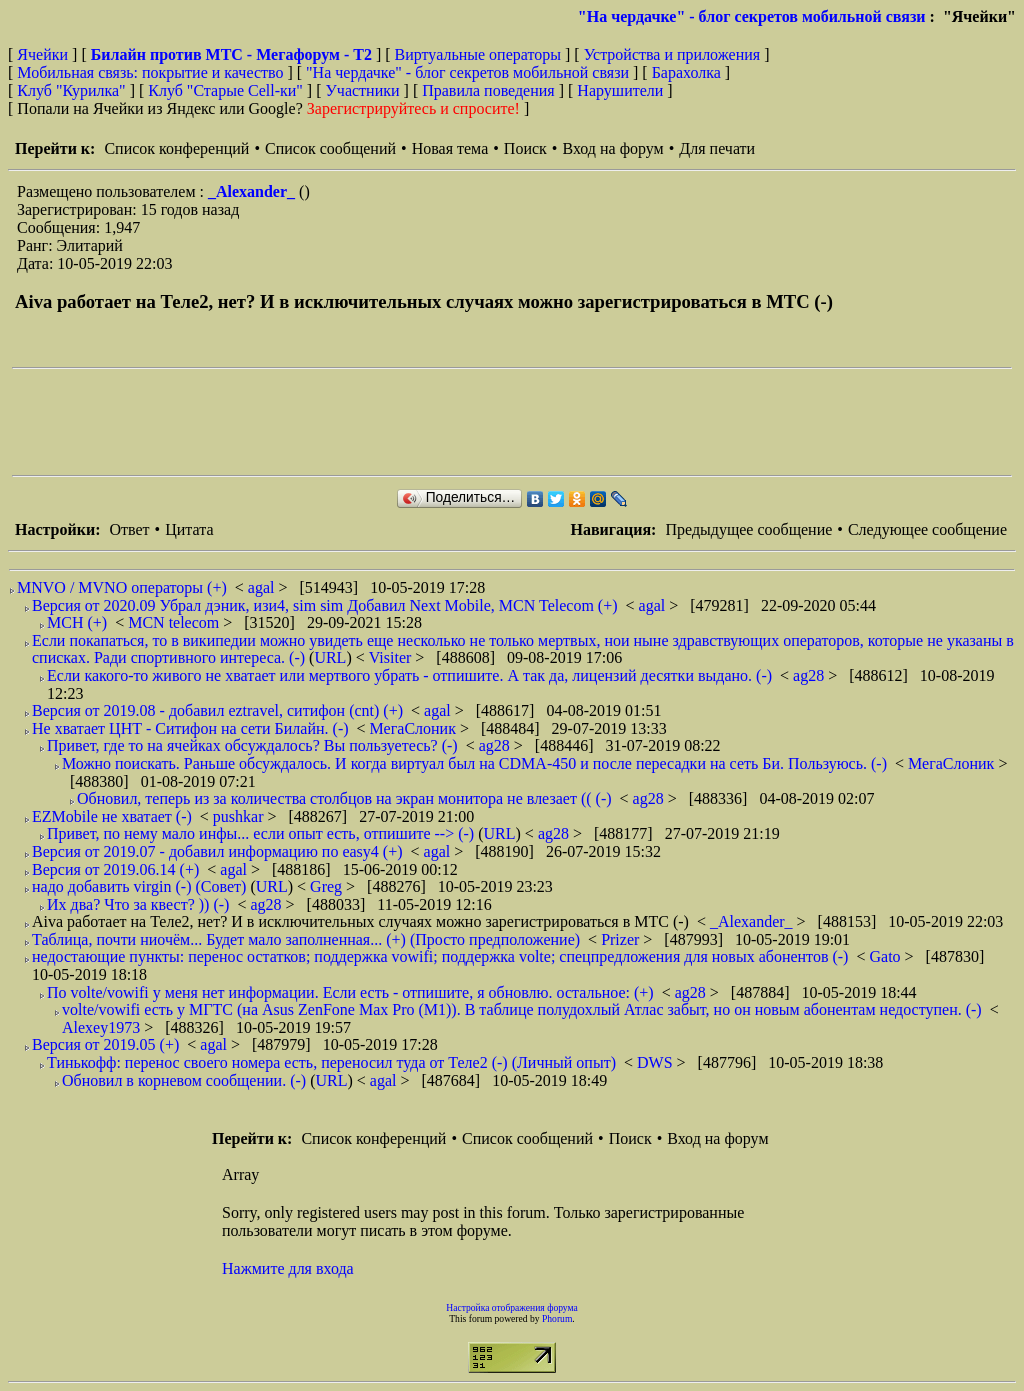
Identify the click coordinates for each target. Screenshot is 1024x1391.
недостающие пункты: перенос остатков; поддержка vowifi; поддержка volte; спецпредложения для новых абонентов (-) (440, 956)
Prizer (622, 939)
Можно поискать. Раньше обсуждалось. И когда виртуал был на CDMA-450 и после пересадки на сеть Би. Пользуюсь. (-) (474, 763)
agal (263, 587)
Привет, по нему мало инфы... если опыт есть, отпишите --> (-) (260, 833)
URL (330, 657)
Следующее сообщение (927, 529)
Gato (886, 956)
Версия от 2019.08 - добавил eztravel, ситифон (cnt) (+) (217, 710)
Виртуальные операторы (478, 54)
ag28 (810, 675)
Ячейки (44, 54)
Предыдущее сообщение (748, 529)
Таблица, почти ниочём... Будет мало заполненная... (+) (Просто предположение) (306, 939)
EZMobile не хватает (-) (112, 816)
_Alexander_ (253, 191)
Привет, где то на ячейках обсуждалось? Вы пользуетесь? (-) (252, 745)
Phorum (557, 1318)
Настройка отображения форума (512, 1307)
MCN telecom (175, 622)
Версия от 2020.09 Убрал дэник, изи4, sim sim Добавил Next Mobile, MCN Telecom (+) (325, 605)
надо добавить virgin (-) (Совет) (139, 886)
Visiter (392, 657)
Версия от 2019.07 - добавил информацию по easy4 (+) (217, 851)
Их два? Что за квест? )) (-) (138, 904)
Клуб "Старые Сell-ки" (225, 90)
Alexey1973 (103, 1027)
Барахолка (686, 72)
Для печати (717, 148)
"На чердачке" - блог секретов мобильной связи (752, 16)
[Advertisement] (376, 422)
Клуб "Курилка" (71, 90)
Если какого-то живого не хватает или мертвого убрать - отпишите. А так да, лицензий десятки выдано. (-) (409, 675)
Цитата (189, 529)
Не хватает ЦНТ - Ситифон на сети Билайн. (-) (190, 728)
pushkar (240, 816)
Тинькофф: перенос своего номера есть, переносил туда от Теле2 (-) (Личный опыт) (331, 1062)
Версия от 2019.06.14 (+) (115, 869)
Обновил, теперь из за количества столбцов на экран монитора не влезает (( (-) (344, 798)
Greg (328, 886)
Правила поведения (488, 90)
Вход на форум (612, 148)
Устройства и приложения (672, 54)
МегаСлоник (415, 728)
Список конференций (176, 148)
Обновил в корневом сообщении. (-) (184, 1080)
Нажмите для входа (288, 1268)
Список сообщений (330, 148)
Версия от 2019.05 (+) (105, 1044)
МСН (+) (77, 622)
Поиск (525, 148)
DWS (657, 1062)
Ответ (129, 529)
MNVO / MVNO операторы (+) (122, 587)
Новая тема (450, 148)
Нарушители (620, 90)
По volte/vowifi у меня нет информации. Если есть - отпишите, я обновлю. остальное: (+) (350, 992)
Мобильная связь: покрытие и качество (150, 72)
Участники (363, 90)
